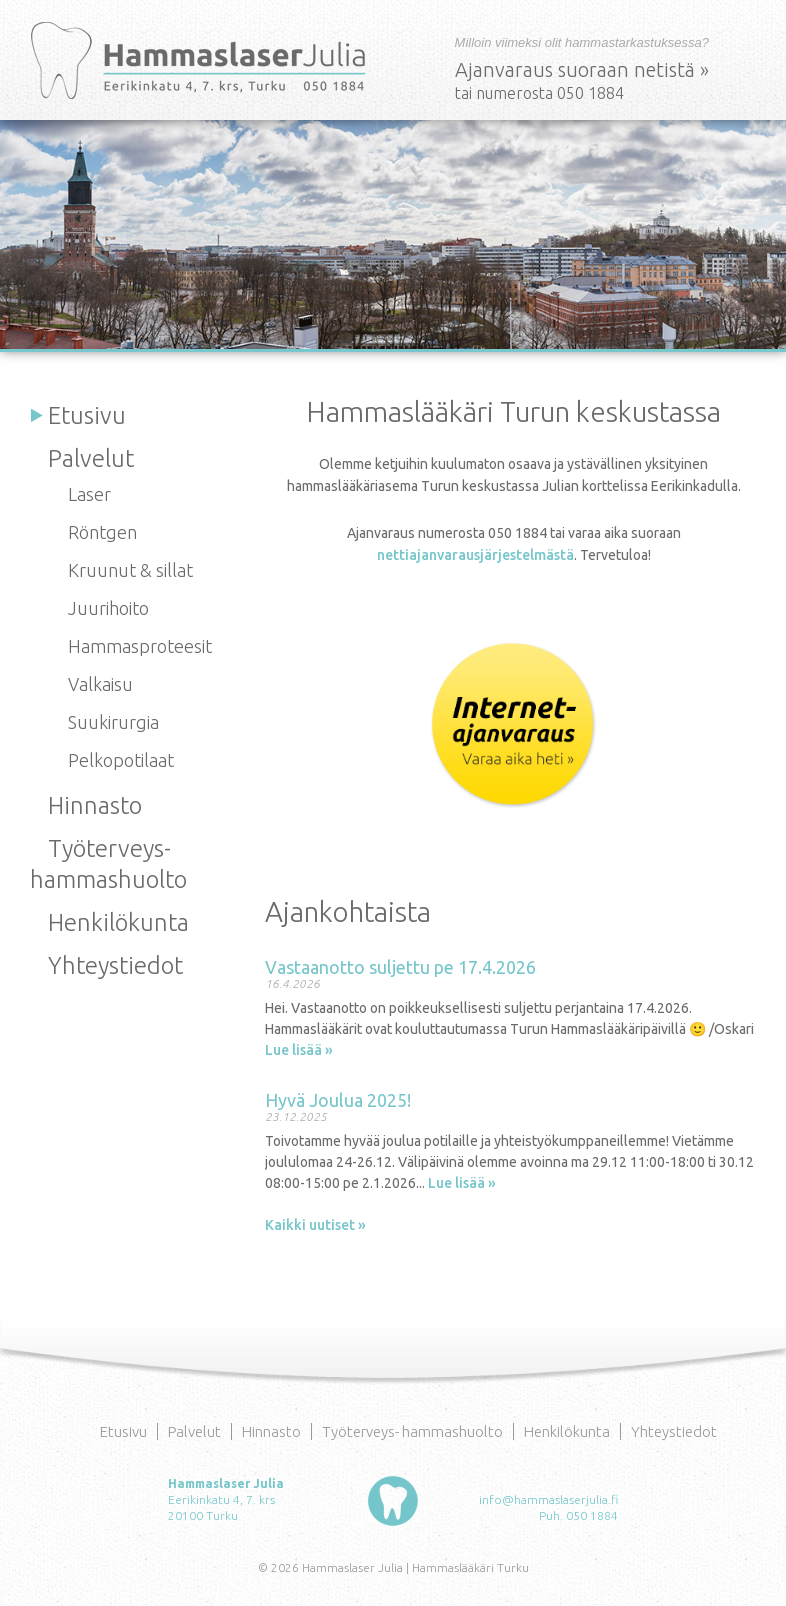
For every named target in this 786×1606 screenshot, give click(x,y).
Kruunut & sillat (130, 570)
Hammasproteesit (140, 646)
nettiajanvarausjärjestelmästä (475, 555)
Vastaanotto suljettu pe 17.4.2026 (400, 967)
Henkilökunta (118, 922)
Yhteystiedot (115, 965)
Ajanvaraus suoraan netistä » (582, 69)
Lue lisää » (299, 1050)
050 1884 (592, 1515)
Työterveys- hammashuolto (412, 1431)
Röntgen (102, 532)
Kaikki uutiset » (315, 1225)
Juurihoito (108, 608)
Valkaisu (100, 684)
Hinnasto (95, 805)
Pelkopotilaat (121, 760)
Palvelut (91, 458)
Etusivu (87, 415)
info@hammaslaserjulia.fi (548, 1499)
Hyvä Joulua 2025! (338, 1100)
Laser (89, 494)
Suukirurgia (113, 722)
